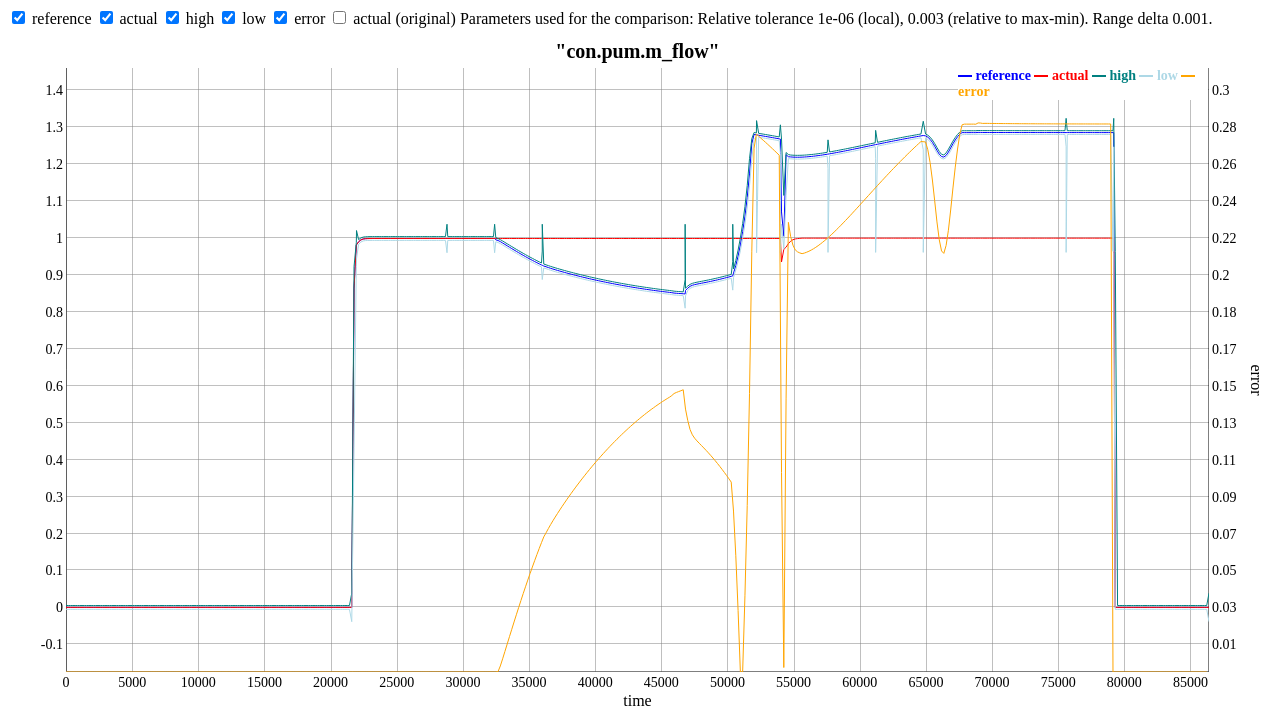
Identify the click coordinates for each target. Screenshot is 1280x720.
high (200, 18)
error (309, 18)
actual (139, 18)
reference (62, 18)
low (254, 18)
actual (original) (404, 18)
